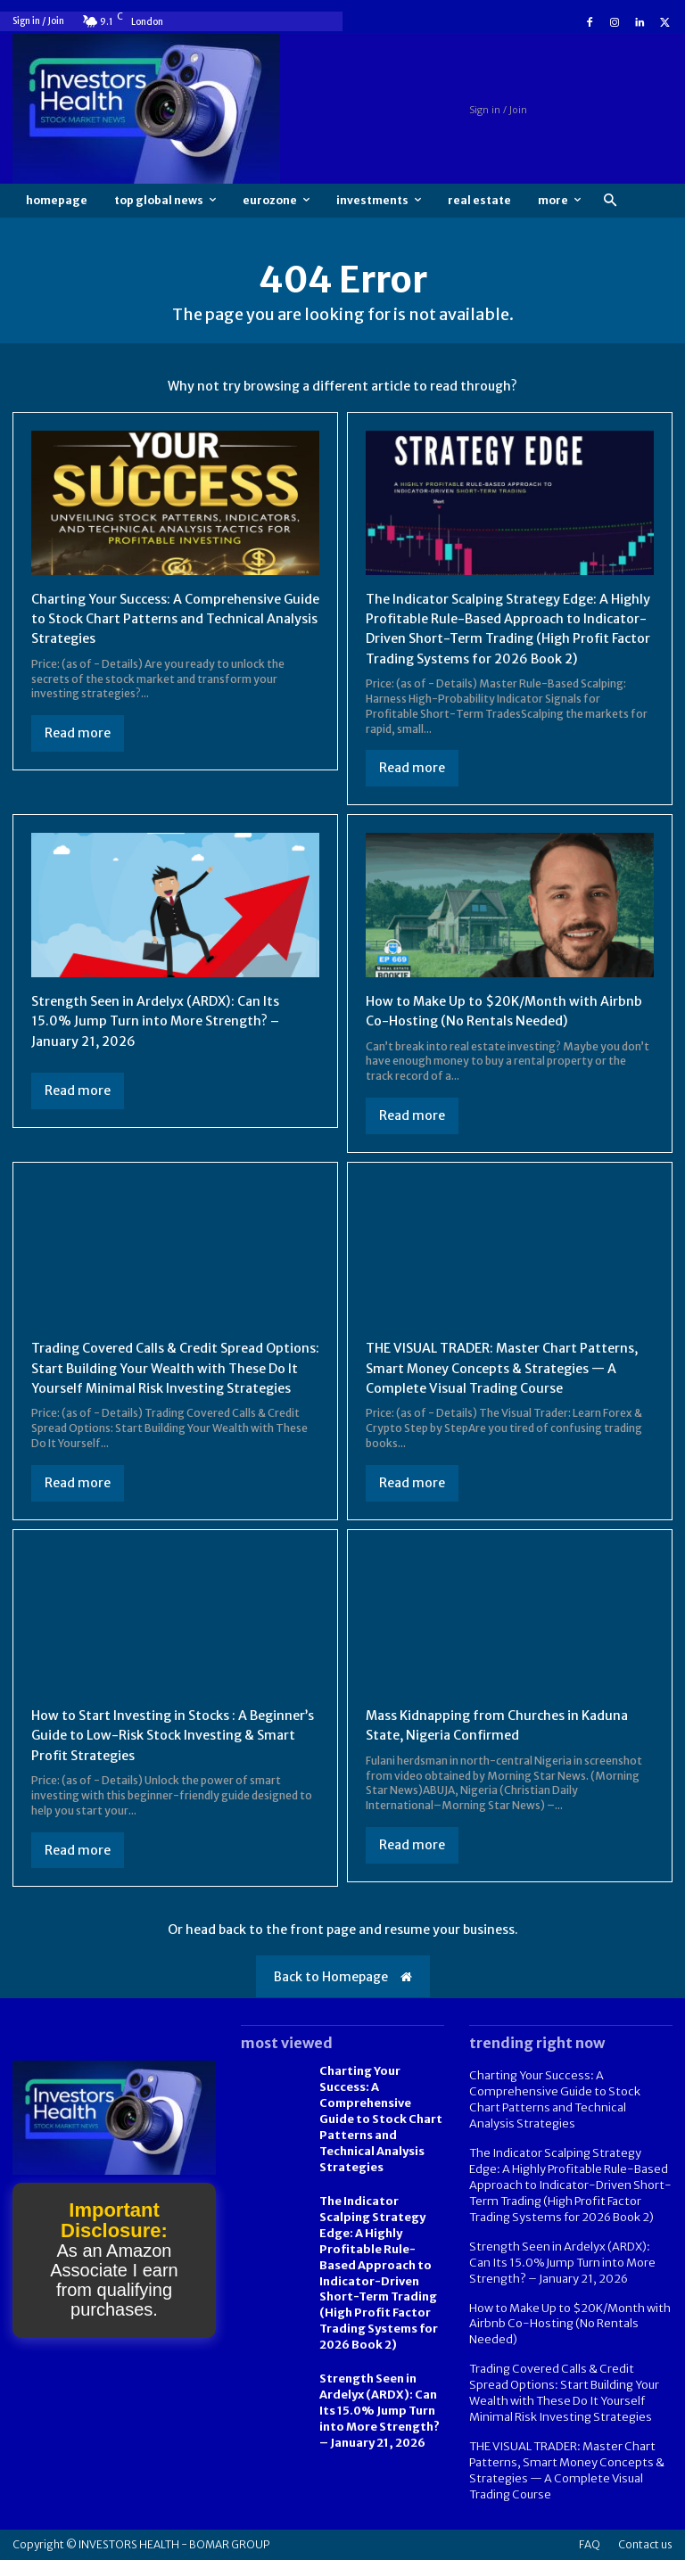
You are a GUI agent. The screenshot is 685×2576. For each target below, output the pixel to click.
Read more (78, 733)
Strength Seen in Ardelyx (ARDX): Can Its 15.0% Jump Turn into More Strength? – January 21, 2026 (166, 1040)
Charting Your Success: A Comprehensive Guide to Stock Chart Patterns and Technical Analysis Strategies (167, 618)
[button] (609, 201)
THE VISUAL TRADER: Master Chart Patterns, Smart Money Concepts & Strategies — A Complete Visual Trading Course (499, 1397)
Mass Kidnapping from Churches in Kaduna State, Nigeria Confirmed (508, 1764)
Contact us (645, 2560)
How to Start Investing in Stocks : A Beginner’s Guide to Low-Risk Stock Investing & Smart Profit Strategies (150, 1775)
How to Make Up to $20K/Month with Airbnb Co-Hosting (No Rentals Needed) (563, 2349)
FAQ (589, 2560)
